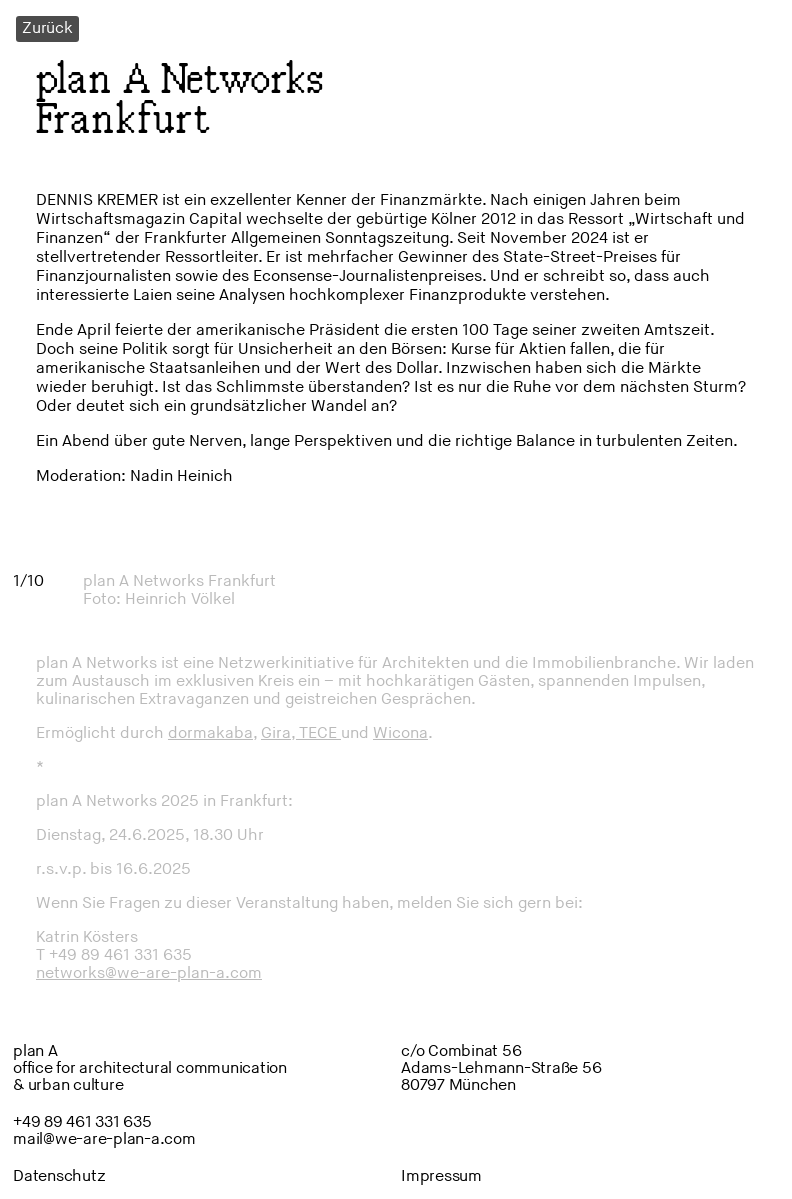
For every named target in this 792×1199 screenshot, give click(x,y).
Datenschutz (59, 1176)
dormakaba (210, 733)
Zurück (47, 28)
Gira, (280, 733)
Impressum (441, 1176)
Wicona (400, 733)
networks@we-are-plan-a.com (149, 973)
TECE (320, 733)
